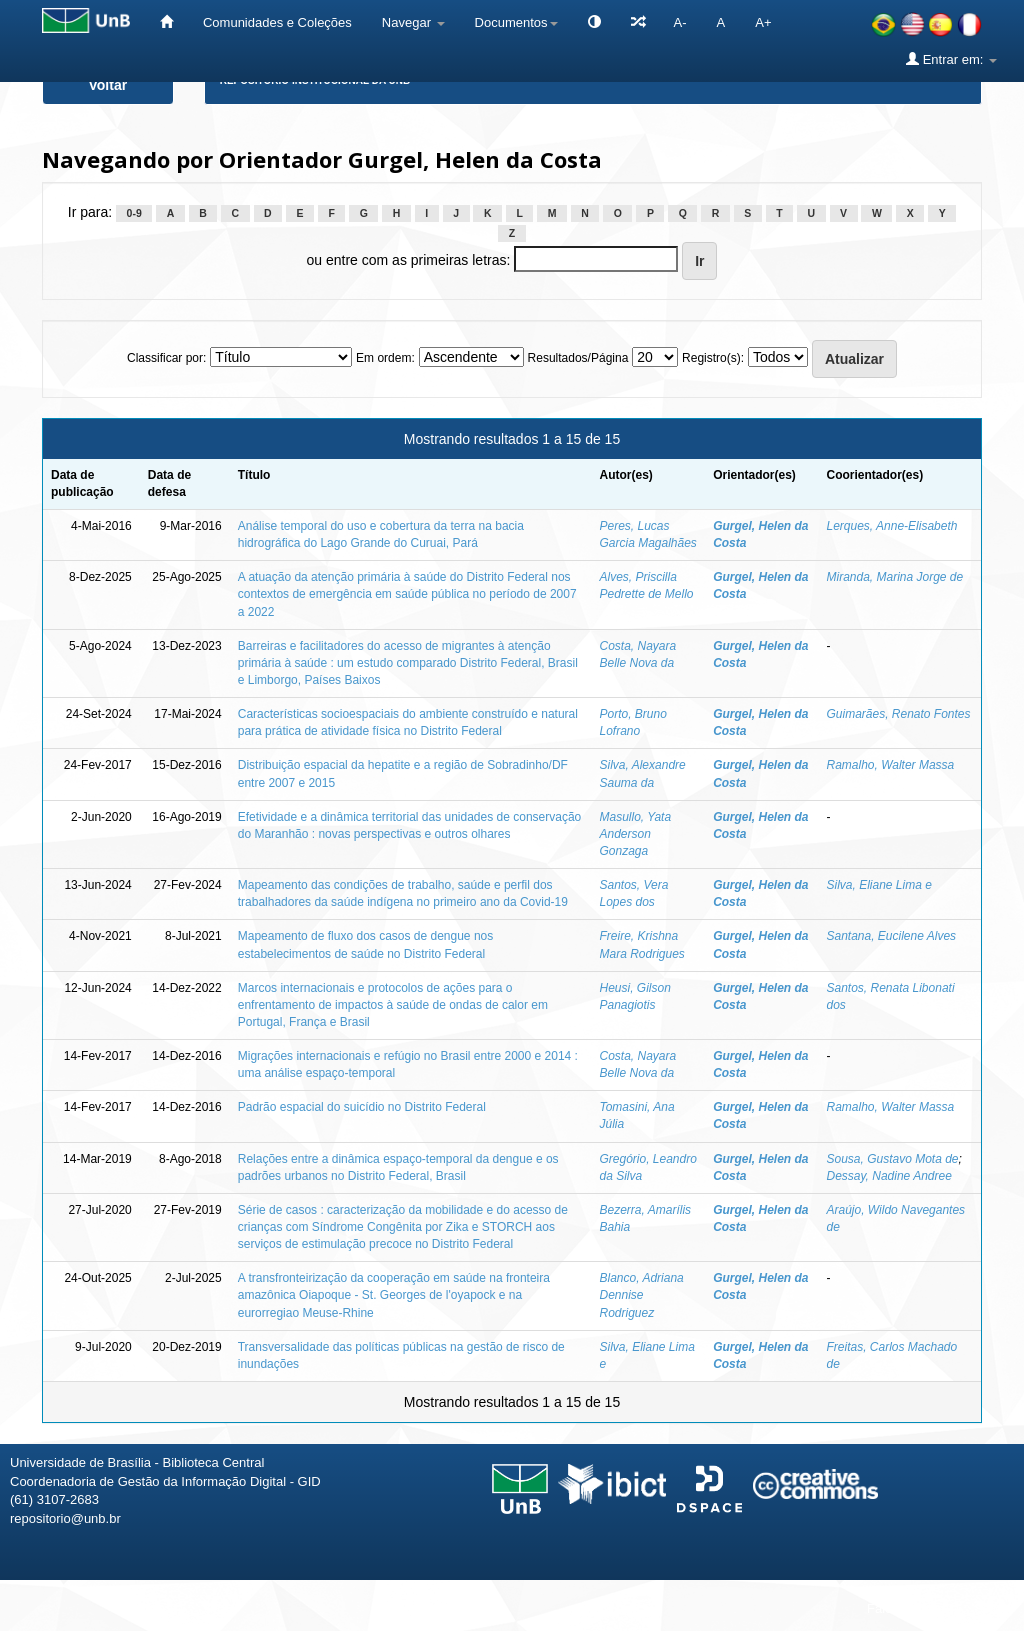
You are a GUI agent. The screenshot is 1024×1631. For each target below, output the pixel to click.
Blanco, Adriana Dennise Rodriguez (641, 1295)
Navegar (413, 22)
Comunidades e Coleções (277, 22)
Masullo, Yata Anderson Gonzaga (635, 834)
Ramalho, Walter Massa (890, 765)
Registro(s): (713, 358)
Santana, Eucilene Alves (891, 936)
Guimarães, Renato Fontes (898, 714)
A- (680, 22)
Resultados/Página (578, 358)
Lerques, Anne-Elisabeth (891, 526)
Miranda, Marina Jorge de (894, 577)
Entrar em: (951, 59)
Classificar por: (166, 358)
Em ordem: (385, 358)
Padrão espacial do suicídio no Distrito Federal (362, 1107)
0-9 (134, 213)
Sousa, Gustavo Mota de (892, 1159)
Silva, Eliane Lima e (878, 885)
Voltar (108, 85)
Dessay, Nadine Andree (888, 1176)
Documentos (516, 22)
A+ (763, 22)
